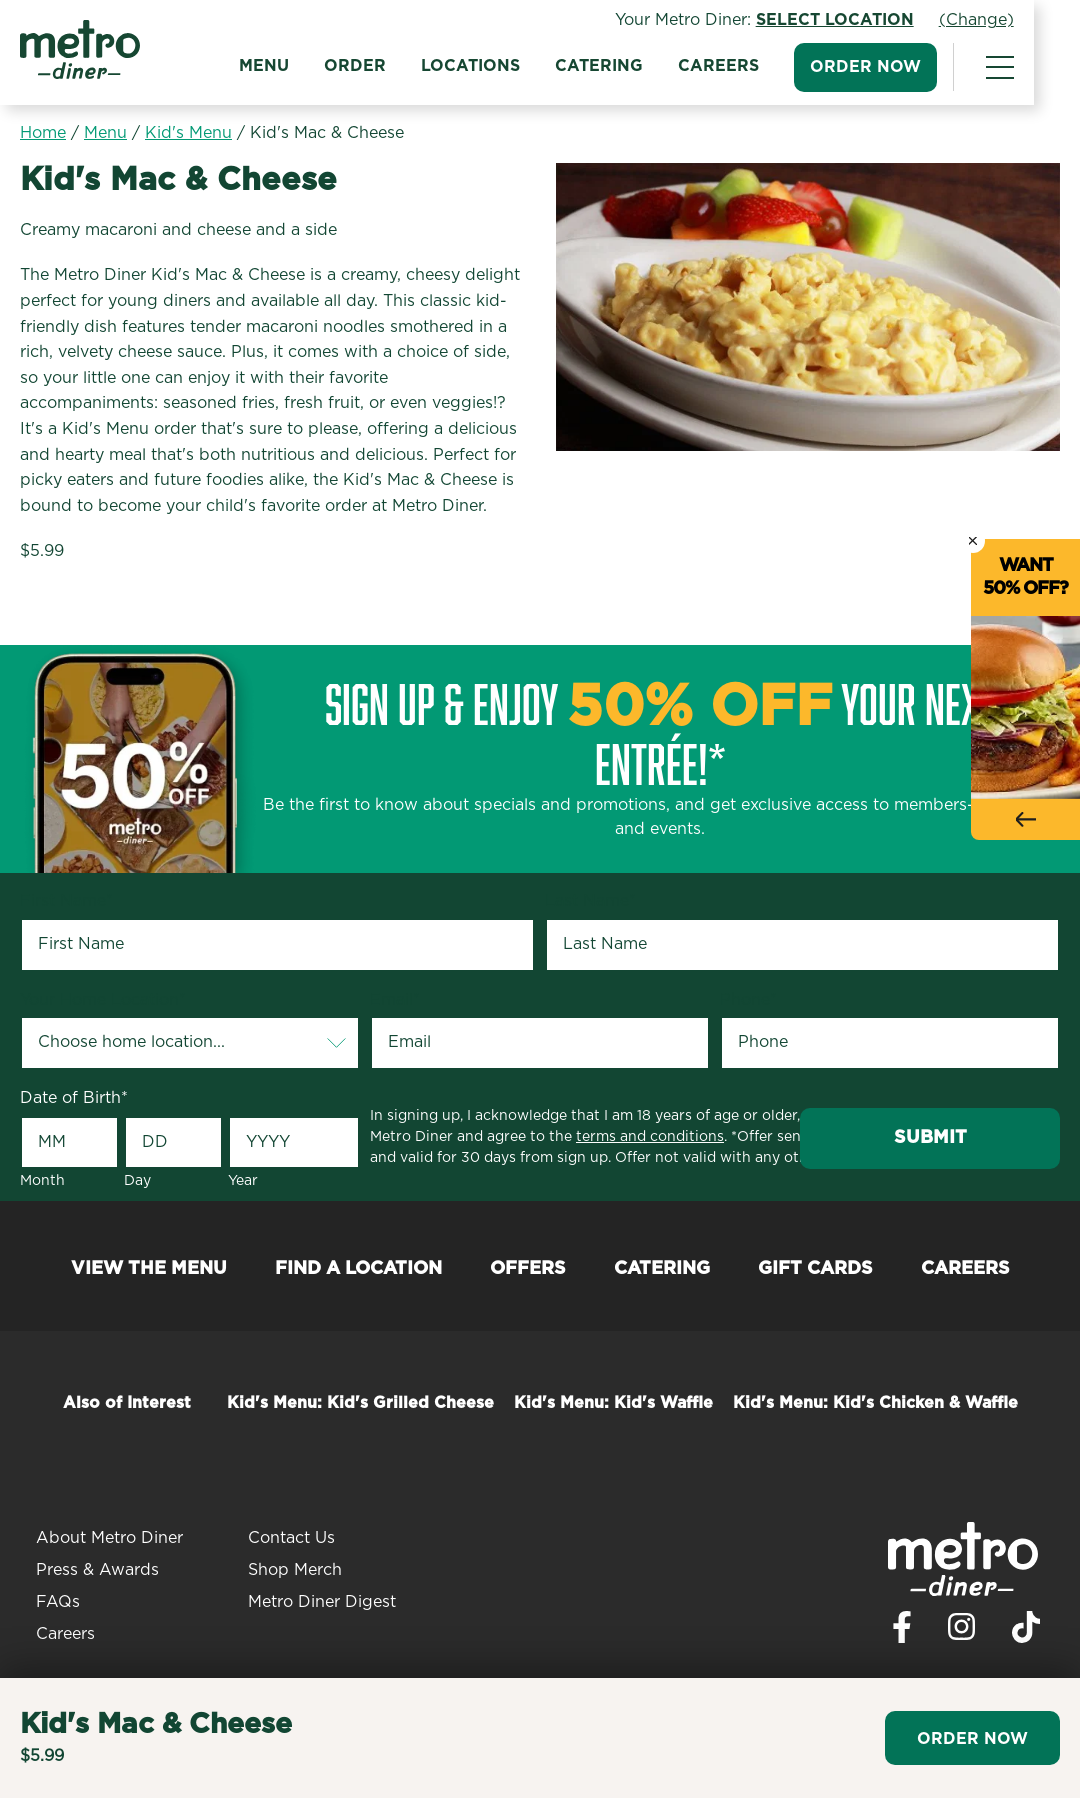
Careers (764, 66)
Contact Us (291, 1538)
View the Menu (149, 1269)
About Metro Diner (109, 1538)
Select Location (881, 20)
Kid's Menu (188, 133)
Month (42, 1181)
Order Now (911, 67)
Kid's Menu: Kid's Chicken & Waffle (875, 1403)
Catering (645, 66)
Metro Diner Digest (322, 1602)
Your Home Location (103, 1000)
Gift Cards (815, 1269)
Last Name (590, 901)
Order (401, 66)
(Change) (1022, 20)
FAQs (58, 1602)
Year (243, 1181)
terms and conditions (650, 1137)
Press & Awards (97, 1570)
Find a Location (358, 1269)
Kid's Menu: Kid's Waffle (613, 1403)
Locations (516, 66)
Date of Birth (74, 1098)
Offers (528, 1269)
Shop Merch (295, 1570)
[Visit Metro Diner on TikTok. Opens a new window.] (1026, 1632)
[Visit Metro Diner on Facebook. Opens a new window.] (902, 1632)
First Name (66, 901)
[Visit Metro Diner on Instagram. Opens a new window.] (962, 1632)
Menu (310, 66)
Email (395, 1000)
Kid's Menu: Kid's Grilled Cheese (360, 1403)
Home (43, 133)
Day (137, 1181)
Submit (930, 1138)
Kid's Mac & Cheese (327, 133)
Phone (748, 1000)
